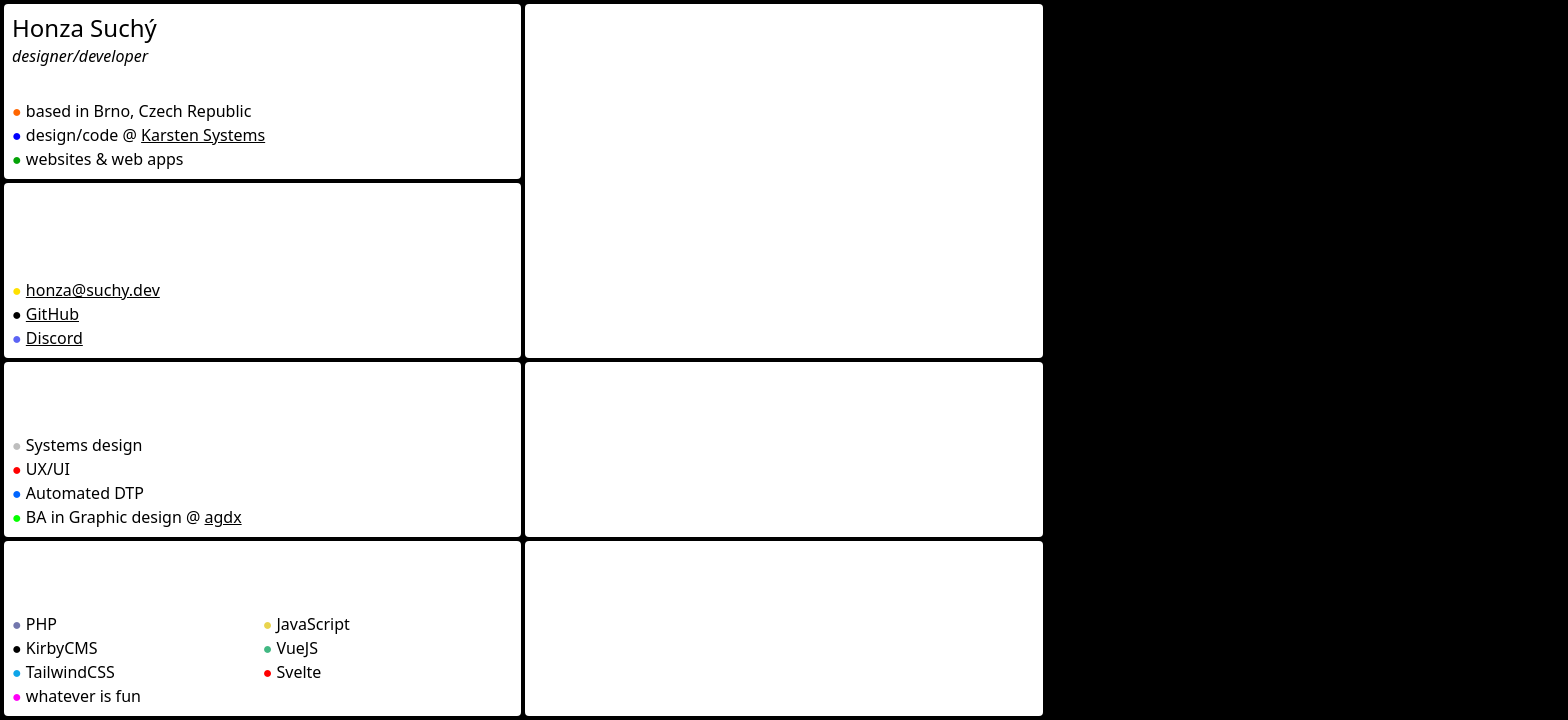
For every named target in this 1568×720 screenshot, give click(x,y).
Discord (54, 338)
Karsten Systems (203, 135)
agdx (223, 517)
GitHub (52, 314)
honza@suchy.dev (93, 290)
